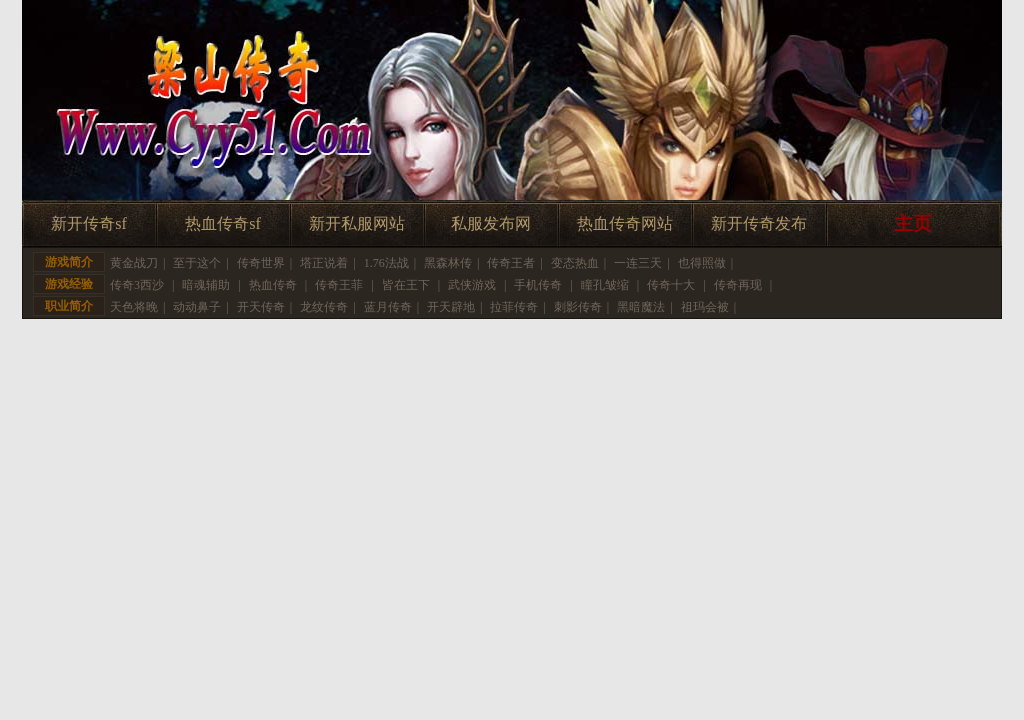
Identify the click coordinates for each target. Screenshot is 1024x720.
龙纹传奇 (324, 307)
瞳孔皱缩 (605, 285)
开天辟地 (451, 307)
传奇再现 (738, 285)
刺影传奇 (578, 307)
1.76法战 (386, 263)
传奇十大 (671, 285)
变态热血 (575, 263)
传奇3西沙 (137, 285)
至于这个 (197, 263)
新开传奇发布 (759, 223)
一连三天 (638, 263)
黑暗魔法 (641, 307)
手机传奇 (538, 285)
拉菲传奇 (514, 307)
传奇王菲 (339, 285)
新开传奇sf (89, 223)
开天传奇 (261, 307)
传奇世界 (261, 263)
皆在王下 (406, 285)
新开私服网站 (357, 223)
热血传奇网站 (625, 223)
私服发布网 (491, 223)
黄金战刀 (134, 263)
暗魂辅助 (206, 285)
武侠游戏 (472, 285)
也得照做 (702, 263)
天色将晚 (134, 307)
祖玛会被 (705, 307)
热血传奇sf (223, 223)
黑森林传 (448, 263)
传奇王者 (511, 263)
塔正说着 (324, 263)
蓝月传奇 (388, 307)
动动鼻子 (197, 307)
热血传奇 (273, 285)
